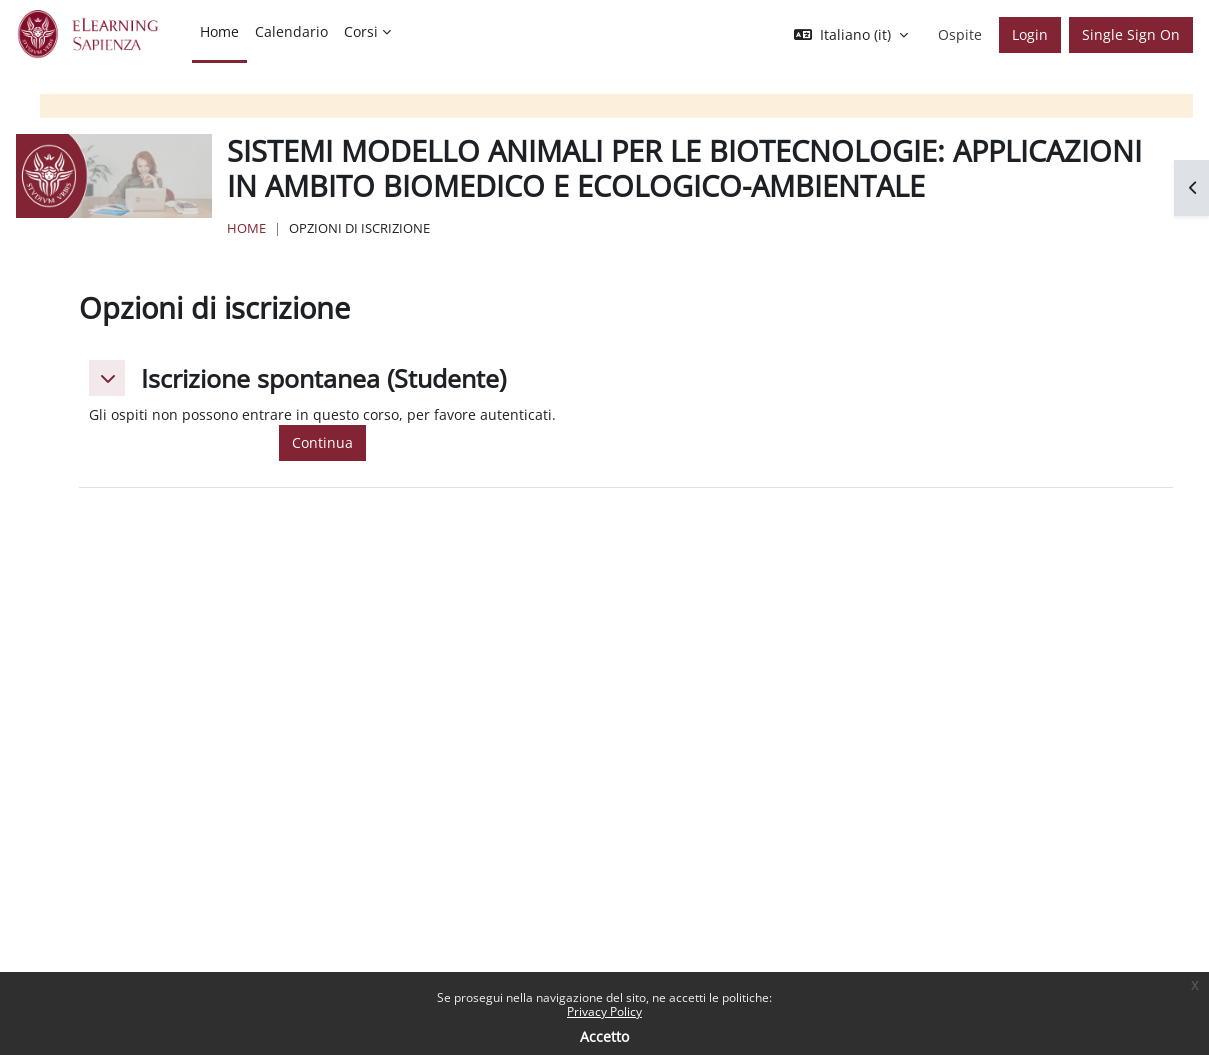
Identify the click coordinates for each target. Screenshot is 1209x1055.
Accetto (604, 1036)
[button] (851, 35)
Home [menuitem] (219, 31)
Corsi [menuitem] (361, 31)
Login (1030, 34)
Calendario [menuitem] (291, 31)
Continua (322, 442)
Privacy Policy (604, 1011)
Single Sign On (1131, 34)
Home (246, 228)
